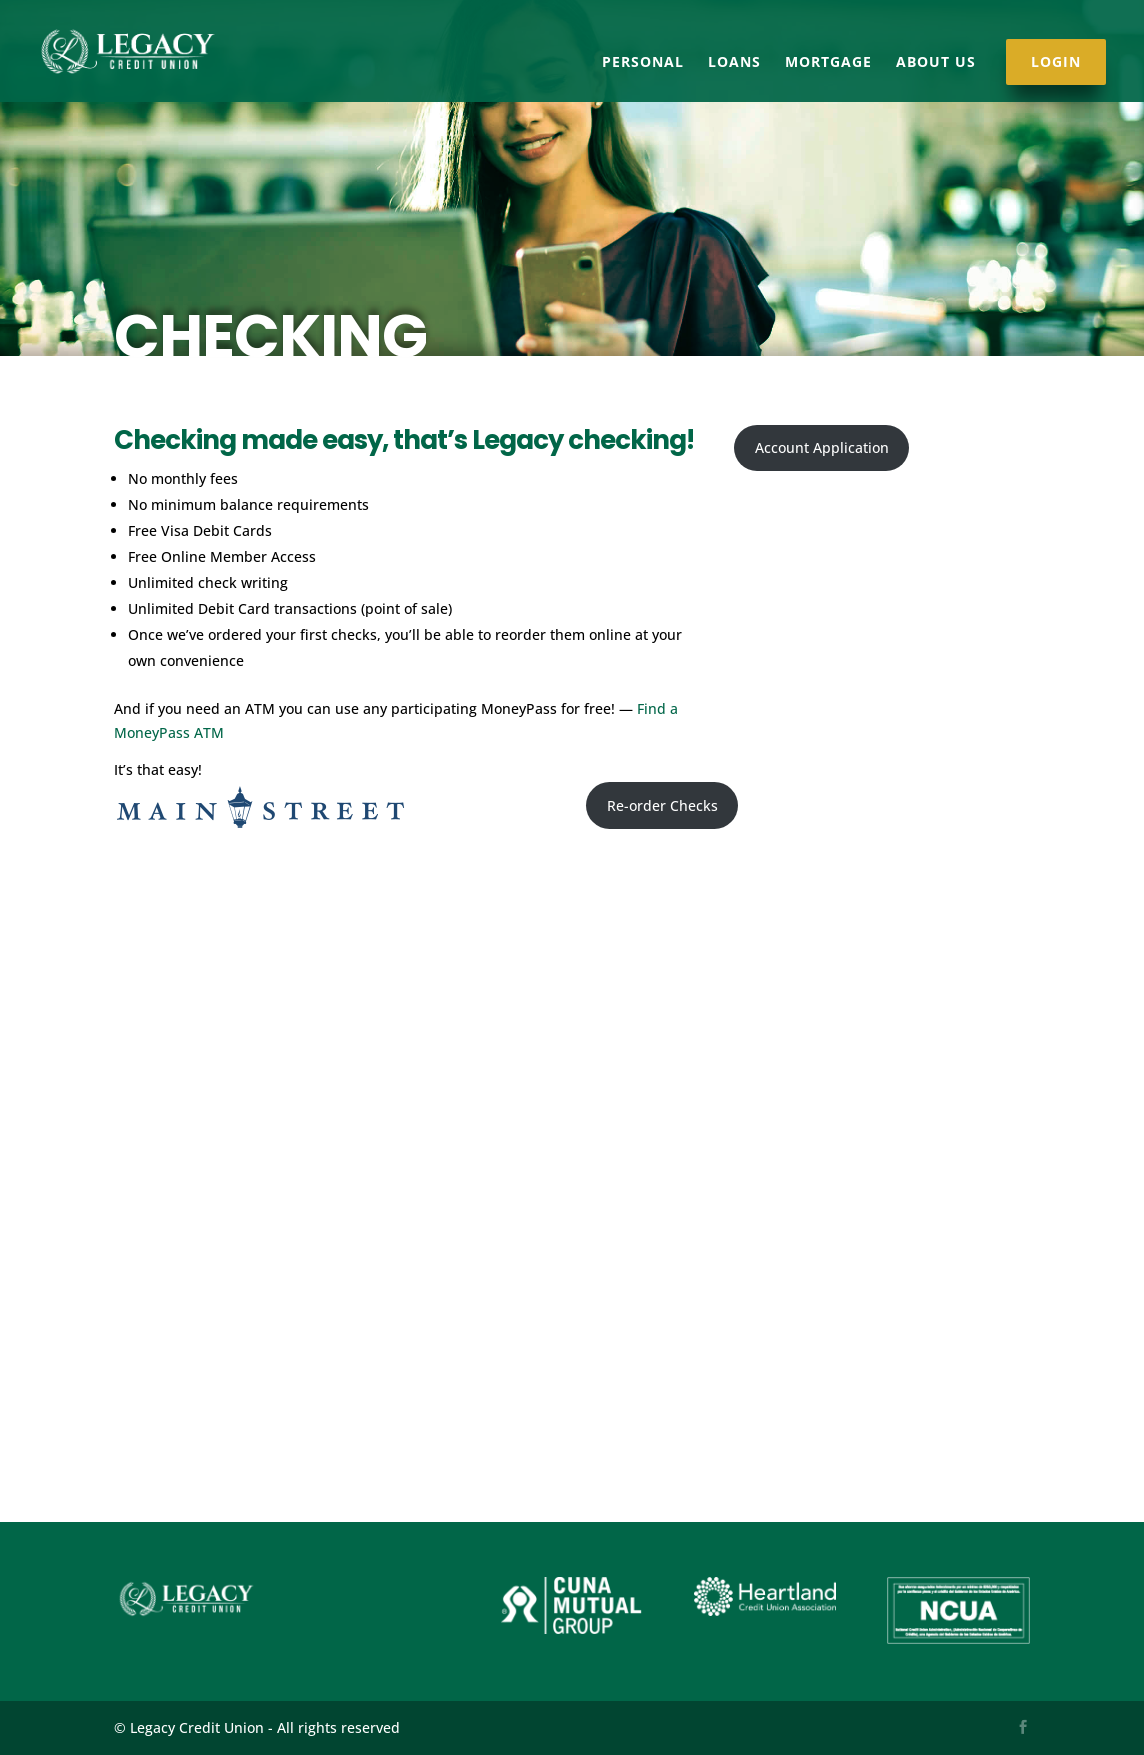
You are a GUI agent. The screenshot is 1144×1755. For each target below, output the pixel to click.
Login (1056, 62)
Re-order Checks (662, 805)
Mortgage (828, 63)
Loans (734, 63)
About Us (936, 63)
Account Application (822, 447)
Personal (643, 63)
